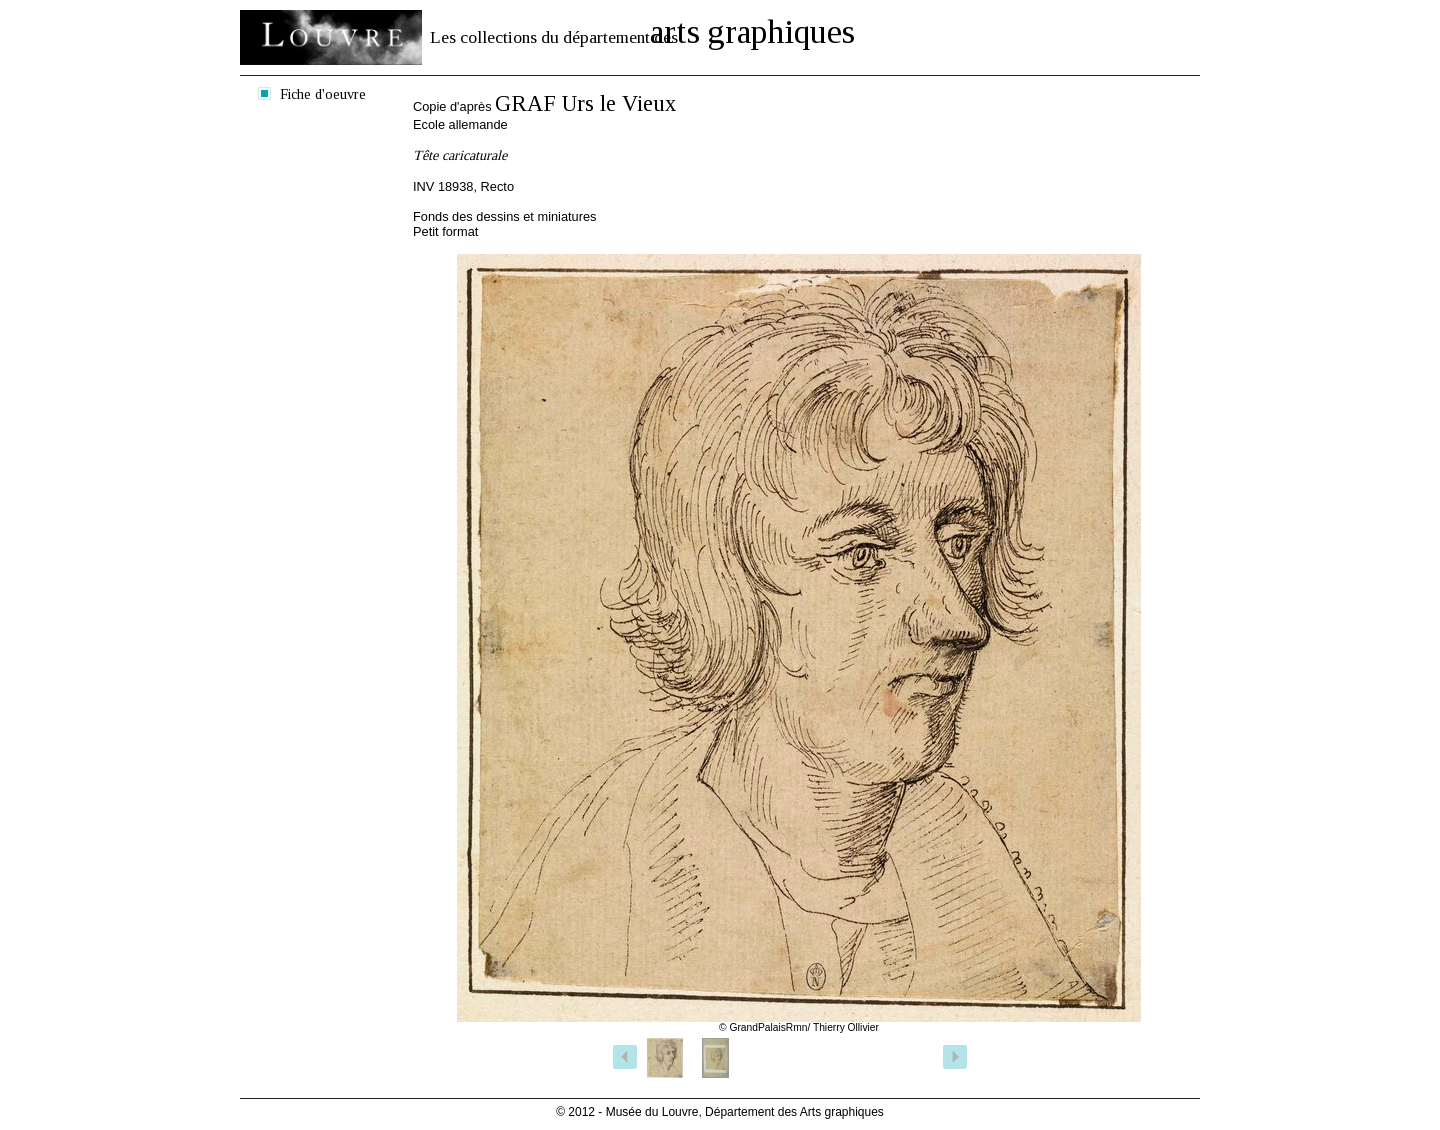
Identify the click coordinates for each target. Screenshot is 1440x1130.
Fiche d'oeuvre (323, 94)
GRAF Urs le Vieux (585, 103)
